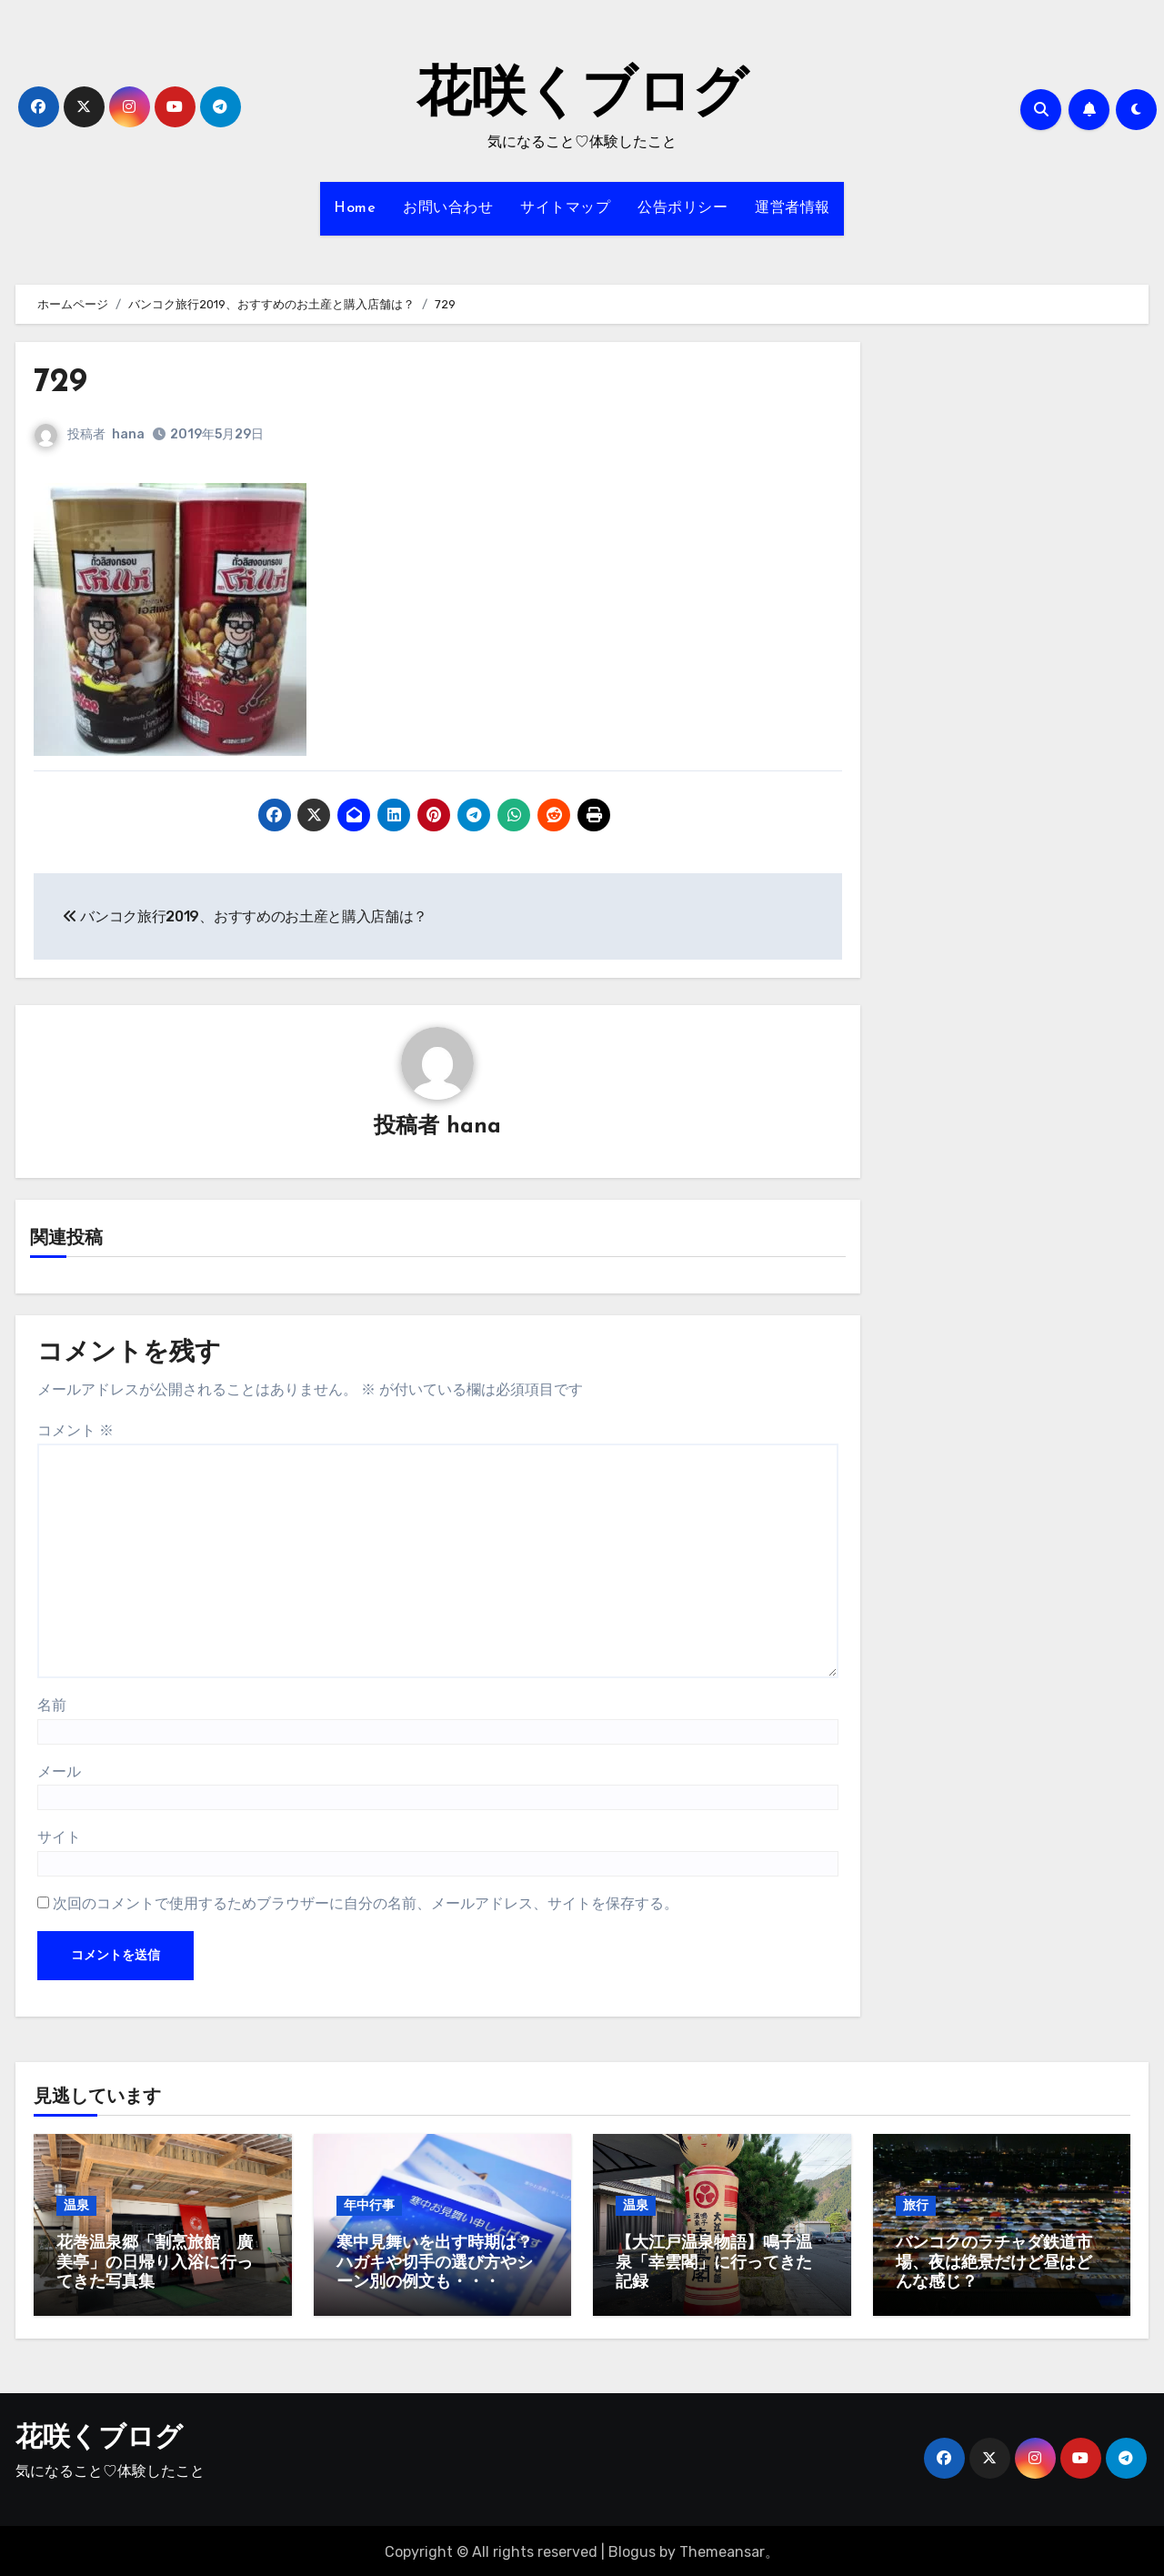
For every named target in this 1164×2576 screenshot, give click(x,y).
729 (62, 382)
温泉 (76, 2206)
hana (128, 434)
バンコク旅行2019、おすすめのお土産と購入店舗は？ (245, 916)
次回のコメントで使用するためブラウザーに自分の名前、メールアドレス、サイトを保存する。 (365, 1903)
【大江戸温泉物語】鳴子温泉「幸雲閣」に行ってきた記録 (714, 2264)
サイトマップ (565, 208)
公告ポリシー (682, 208)
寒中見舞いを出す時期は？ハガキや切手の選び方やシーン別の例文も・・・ (434, 2264)
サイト (59, 1837)
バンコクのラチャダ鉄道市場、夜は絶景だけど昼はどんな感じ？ (994, 2264)
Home (355, 208)
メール (59, 1771)
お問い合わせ (448, 208)
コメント (75, 1431)
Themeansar (722, 2548)
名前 (51, 1706)
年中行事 (369, 2206)
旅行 (915, 2206)
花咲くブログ (582, 96)
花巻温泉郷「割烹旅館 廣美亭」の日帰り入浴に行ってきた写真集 (154, 2264)
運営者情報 (792, 208)
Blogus (632, 2548)
